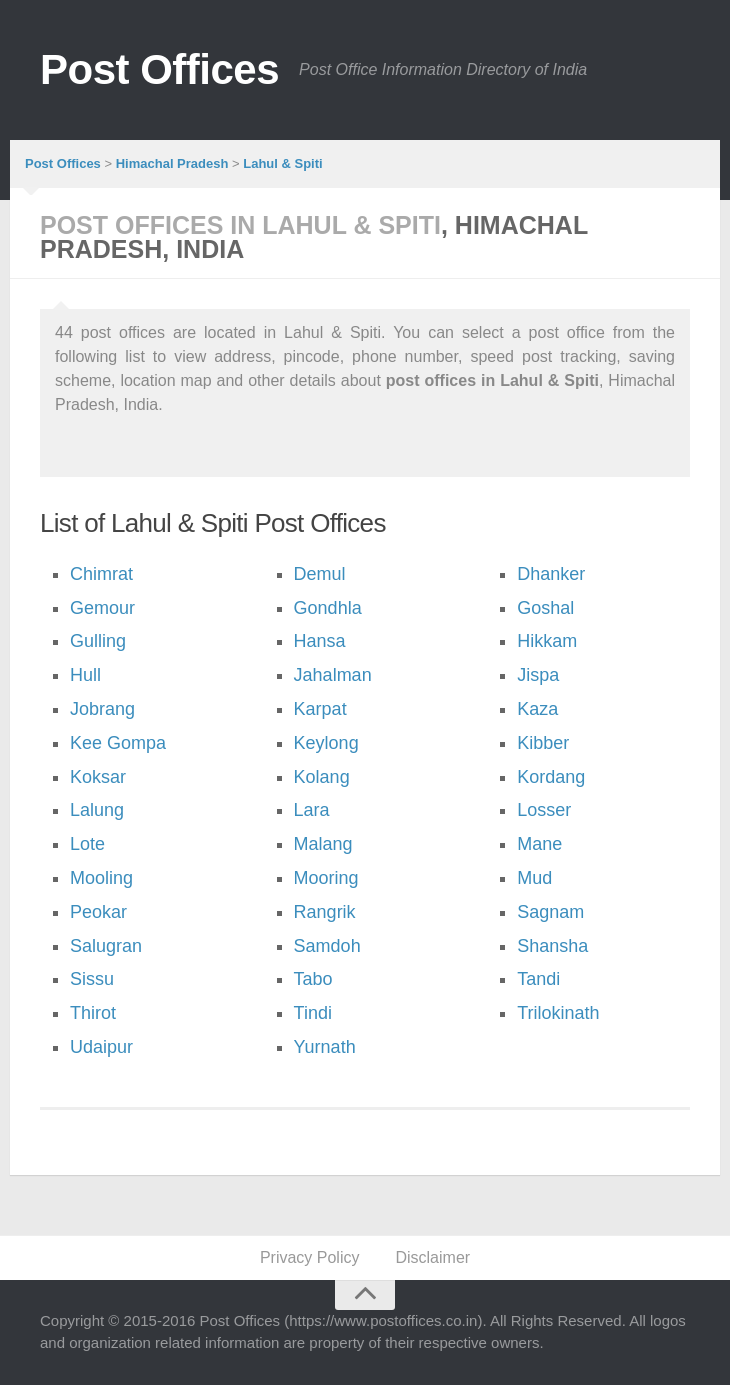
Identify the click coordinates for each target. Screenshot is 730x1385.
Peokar (98, 912)
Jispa (538, 675)
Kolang (322, 777)
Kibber (543, 743)
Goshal (545, 608)
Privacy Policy (310, 1257)
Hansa (320, 641)
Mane (539, 844)
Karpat (320, 709)
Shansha (552, 946)
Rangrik (325, 912)
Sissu (92, 979)
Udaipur (101, 1047)
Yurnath (325, 1047)
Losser (544, 810)
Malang (323, 844)
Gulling (98, 641)
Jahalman (333, 675)
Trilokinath (558, 1013)
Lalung (97, 810)
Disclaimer (432, 1257)
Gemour (102, 608)
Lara (312, 810)
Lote (87, 844)
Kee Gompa (118, 743)
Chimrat (101, 574)
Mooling (101, 878)
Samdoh (327, 946)
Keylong (326, 743)
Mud (534, 878)
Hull (85, 675)
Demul (320, 574)
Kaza (537, 709)
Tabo (313, 979)
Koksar (98, 777)
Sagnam (550, 912)
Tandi (538, 979)
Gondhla (328, 608)
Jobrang (102, 709)
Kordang (551, 777)
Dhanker (551, 574)
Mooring (326, 878)
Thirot (93, 1013)
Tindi (313, 1013)
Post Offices (159, 69)
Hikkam (547, 641)
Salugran (106, 946)
